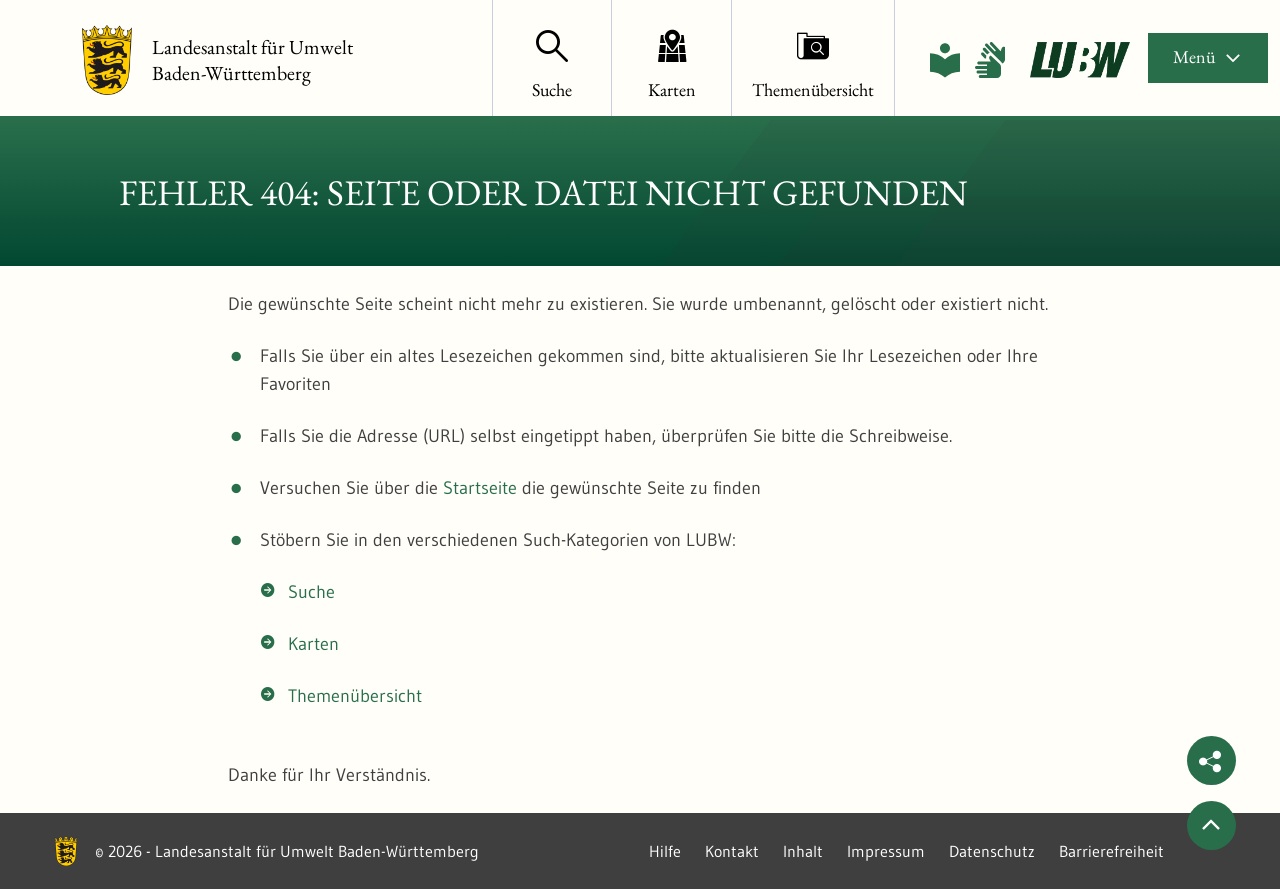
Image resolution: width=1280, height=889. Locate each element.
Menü (1208, 56)
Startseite (480, 488)
